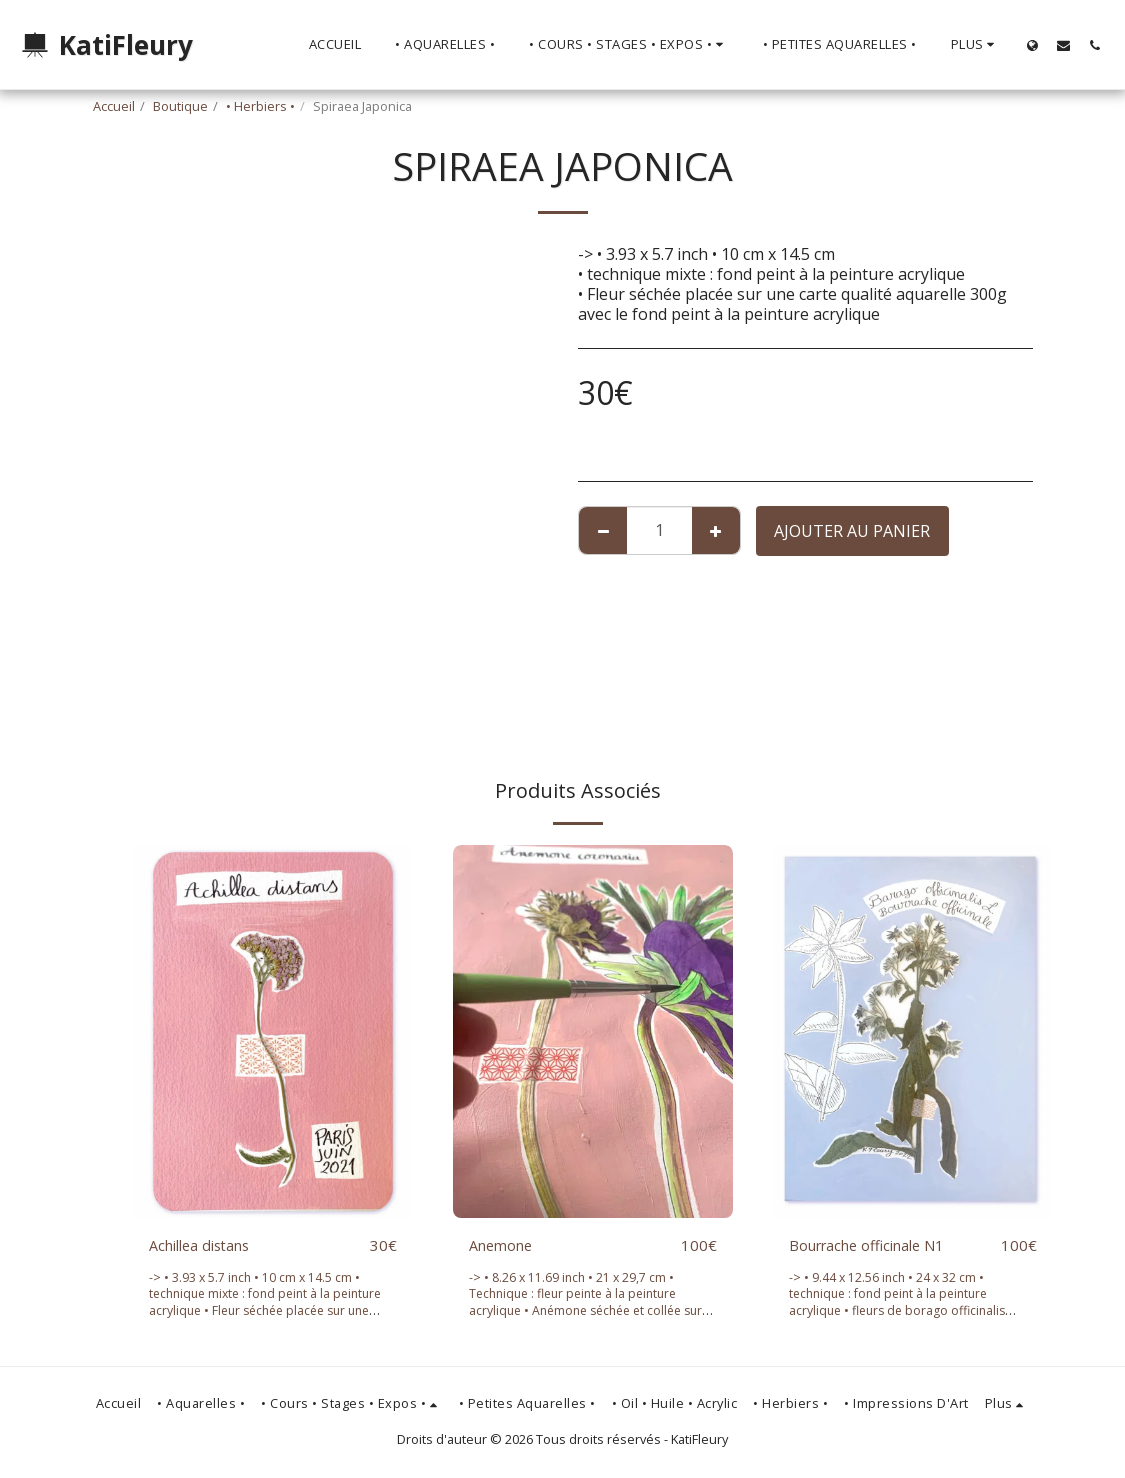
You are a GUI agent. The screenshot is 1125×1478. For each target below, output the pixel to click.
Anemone (505, 1246)
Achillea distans (206, 1246)
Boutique (180, 106)
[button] (1063, 45)
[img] (273, 1031)
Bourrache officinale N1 (878, 1246)
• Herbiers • (260, 106)
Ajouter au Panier (852, 531)
